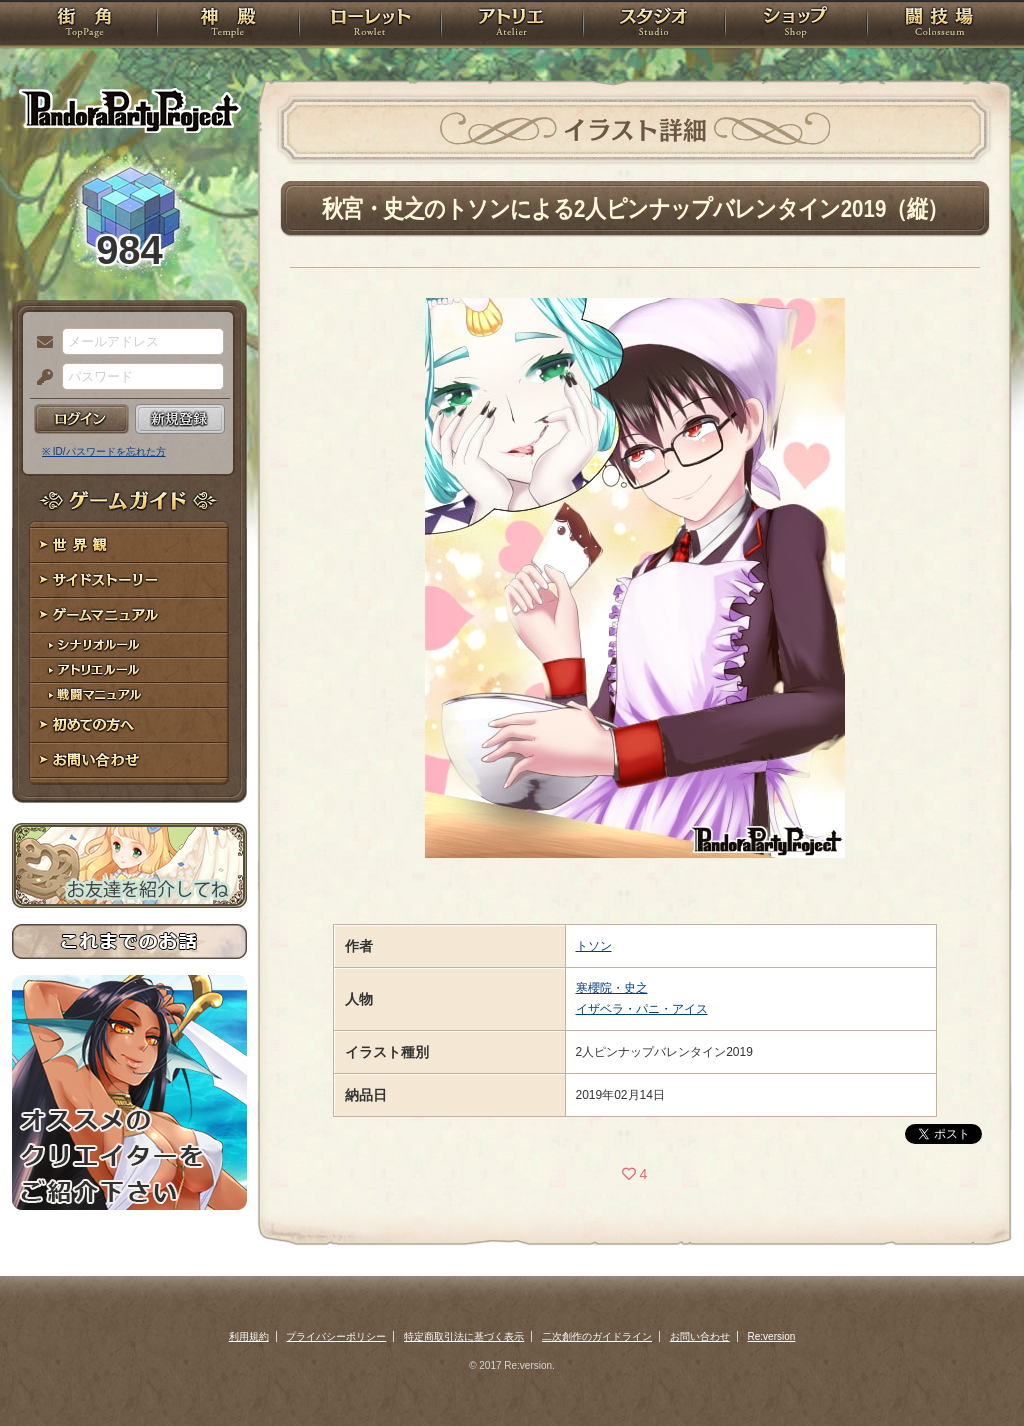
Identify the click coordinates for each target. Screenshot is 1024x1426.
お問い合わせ (129, 760)
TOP (84, 25)
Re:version (772, 1336)
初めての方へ (129, 725)
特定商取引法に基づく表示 (464, 1336)
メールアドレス (40, 343)
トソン (594, 946)
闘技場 (939, 25)
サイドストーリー (129, 580)
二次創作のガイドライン (597, 1336)
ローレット (370, 25)
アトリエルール (129, 670)
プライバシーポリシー (336, 1336)
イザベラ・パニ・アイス (642, 1009)
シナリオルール (129, 645)
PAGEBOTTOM (974, 1371)
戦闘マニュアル (129, 695)
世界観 (129, 545)
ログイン (81, 419)
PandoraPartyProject (129, 110)
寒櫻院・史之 (612, 988)
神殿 (228, 25)
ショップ (796, 25)
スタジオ (654, 25)
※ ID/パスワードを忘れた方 (104, 451)
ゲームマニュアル (129, 615)
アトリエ (512, 25)
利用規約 (249, 1336)
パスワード (40, 378)
